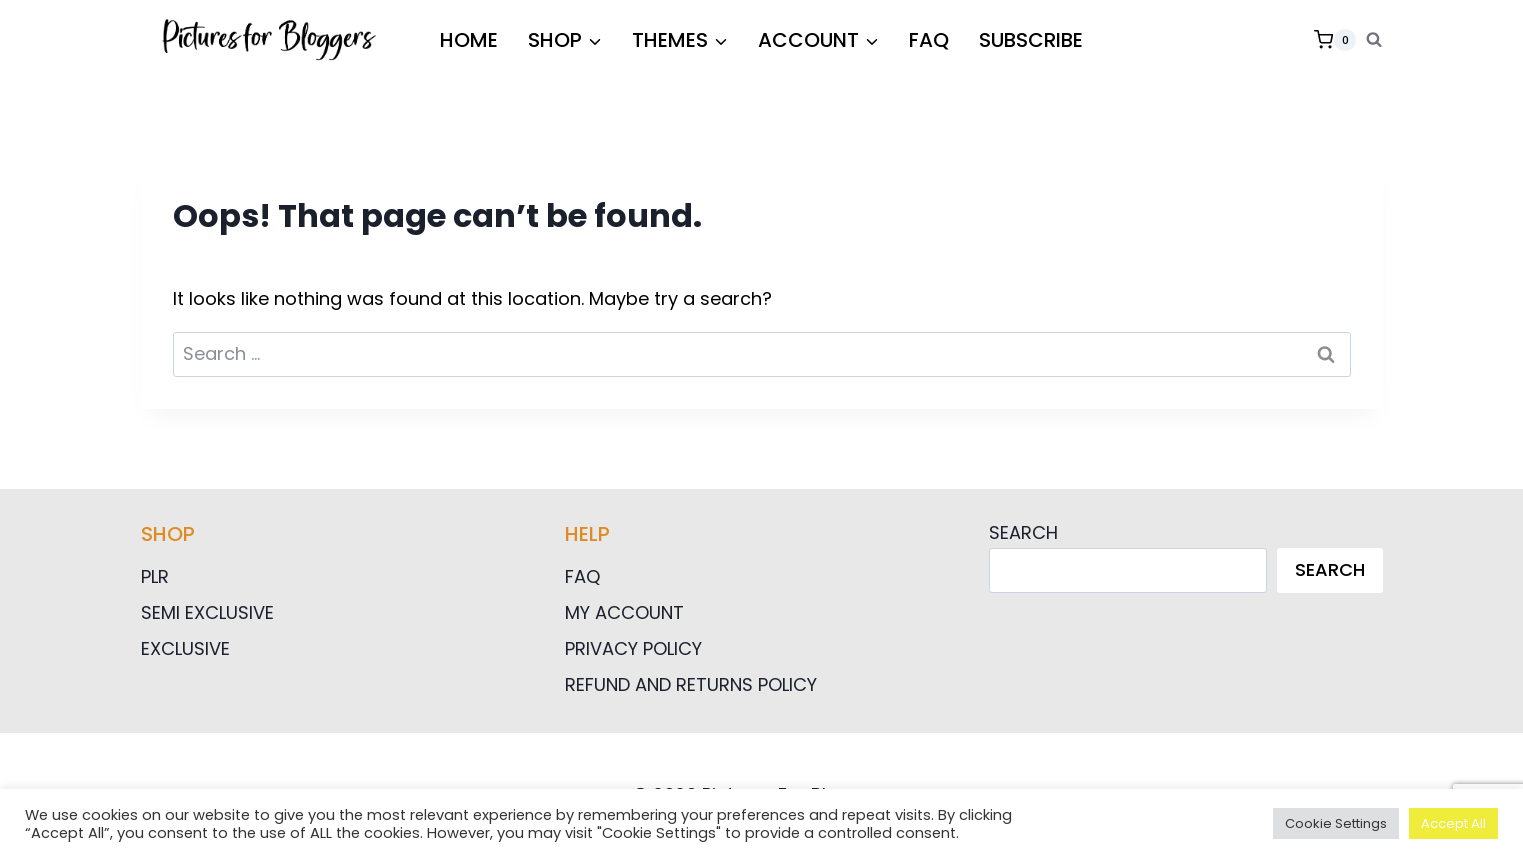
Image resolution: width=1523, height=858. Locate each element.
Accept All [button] (1453, 823)
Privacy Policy (633, 648)
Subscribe (1031, 40)
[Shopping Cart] (1335, 40)
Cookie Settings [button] (1336, 823)
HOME (469, 40)
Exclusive (185, 648)
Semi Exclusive (207, 612)
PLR (155, 576)
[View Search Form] (1374, 40)
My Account (624, 612)
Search (1023, 532)
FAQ (929, 40)
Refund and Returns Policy (691, 684)
